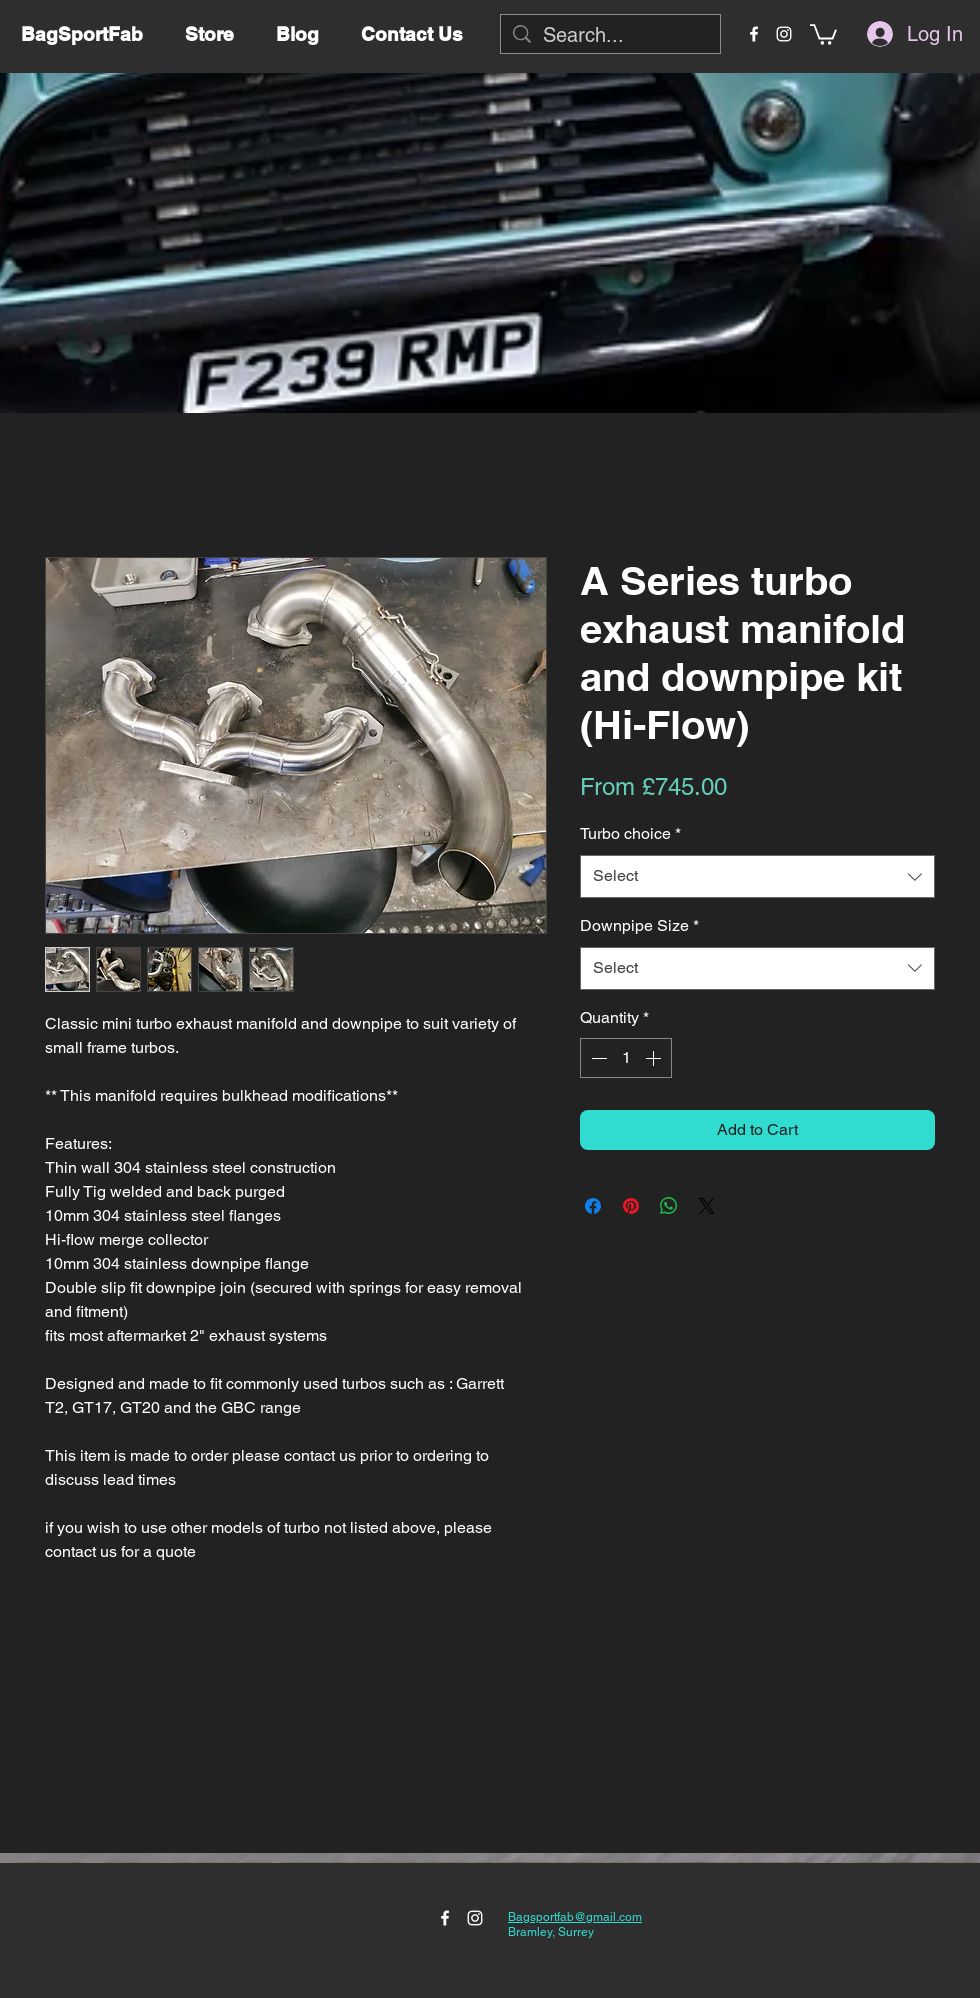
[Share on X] (707, 1206)
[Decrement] (597, 1058)
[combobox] (757, 876)
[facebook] (754, 34)
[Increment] (655, 1058)
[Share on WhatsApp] (669, 1206)
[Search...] (610, 35)
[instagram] (784, 34)
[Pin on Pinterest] (631, 1206)
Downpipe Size (639, 925)
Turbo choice (630, 833)
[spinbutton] (626, 1058)
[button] (823, 33)
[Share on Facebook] (593, 1206)
